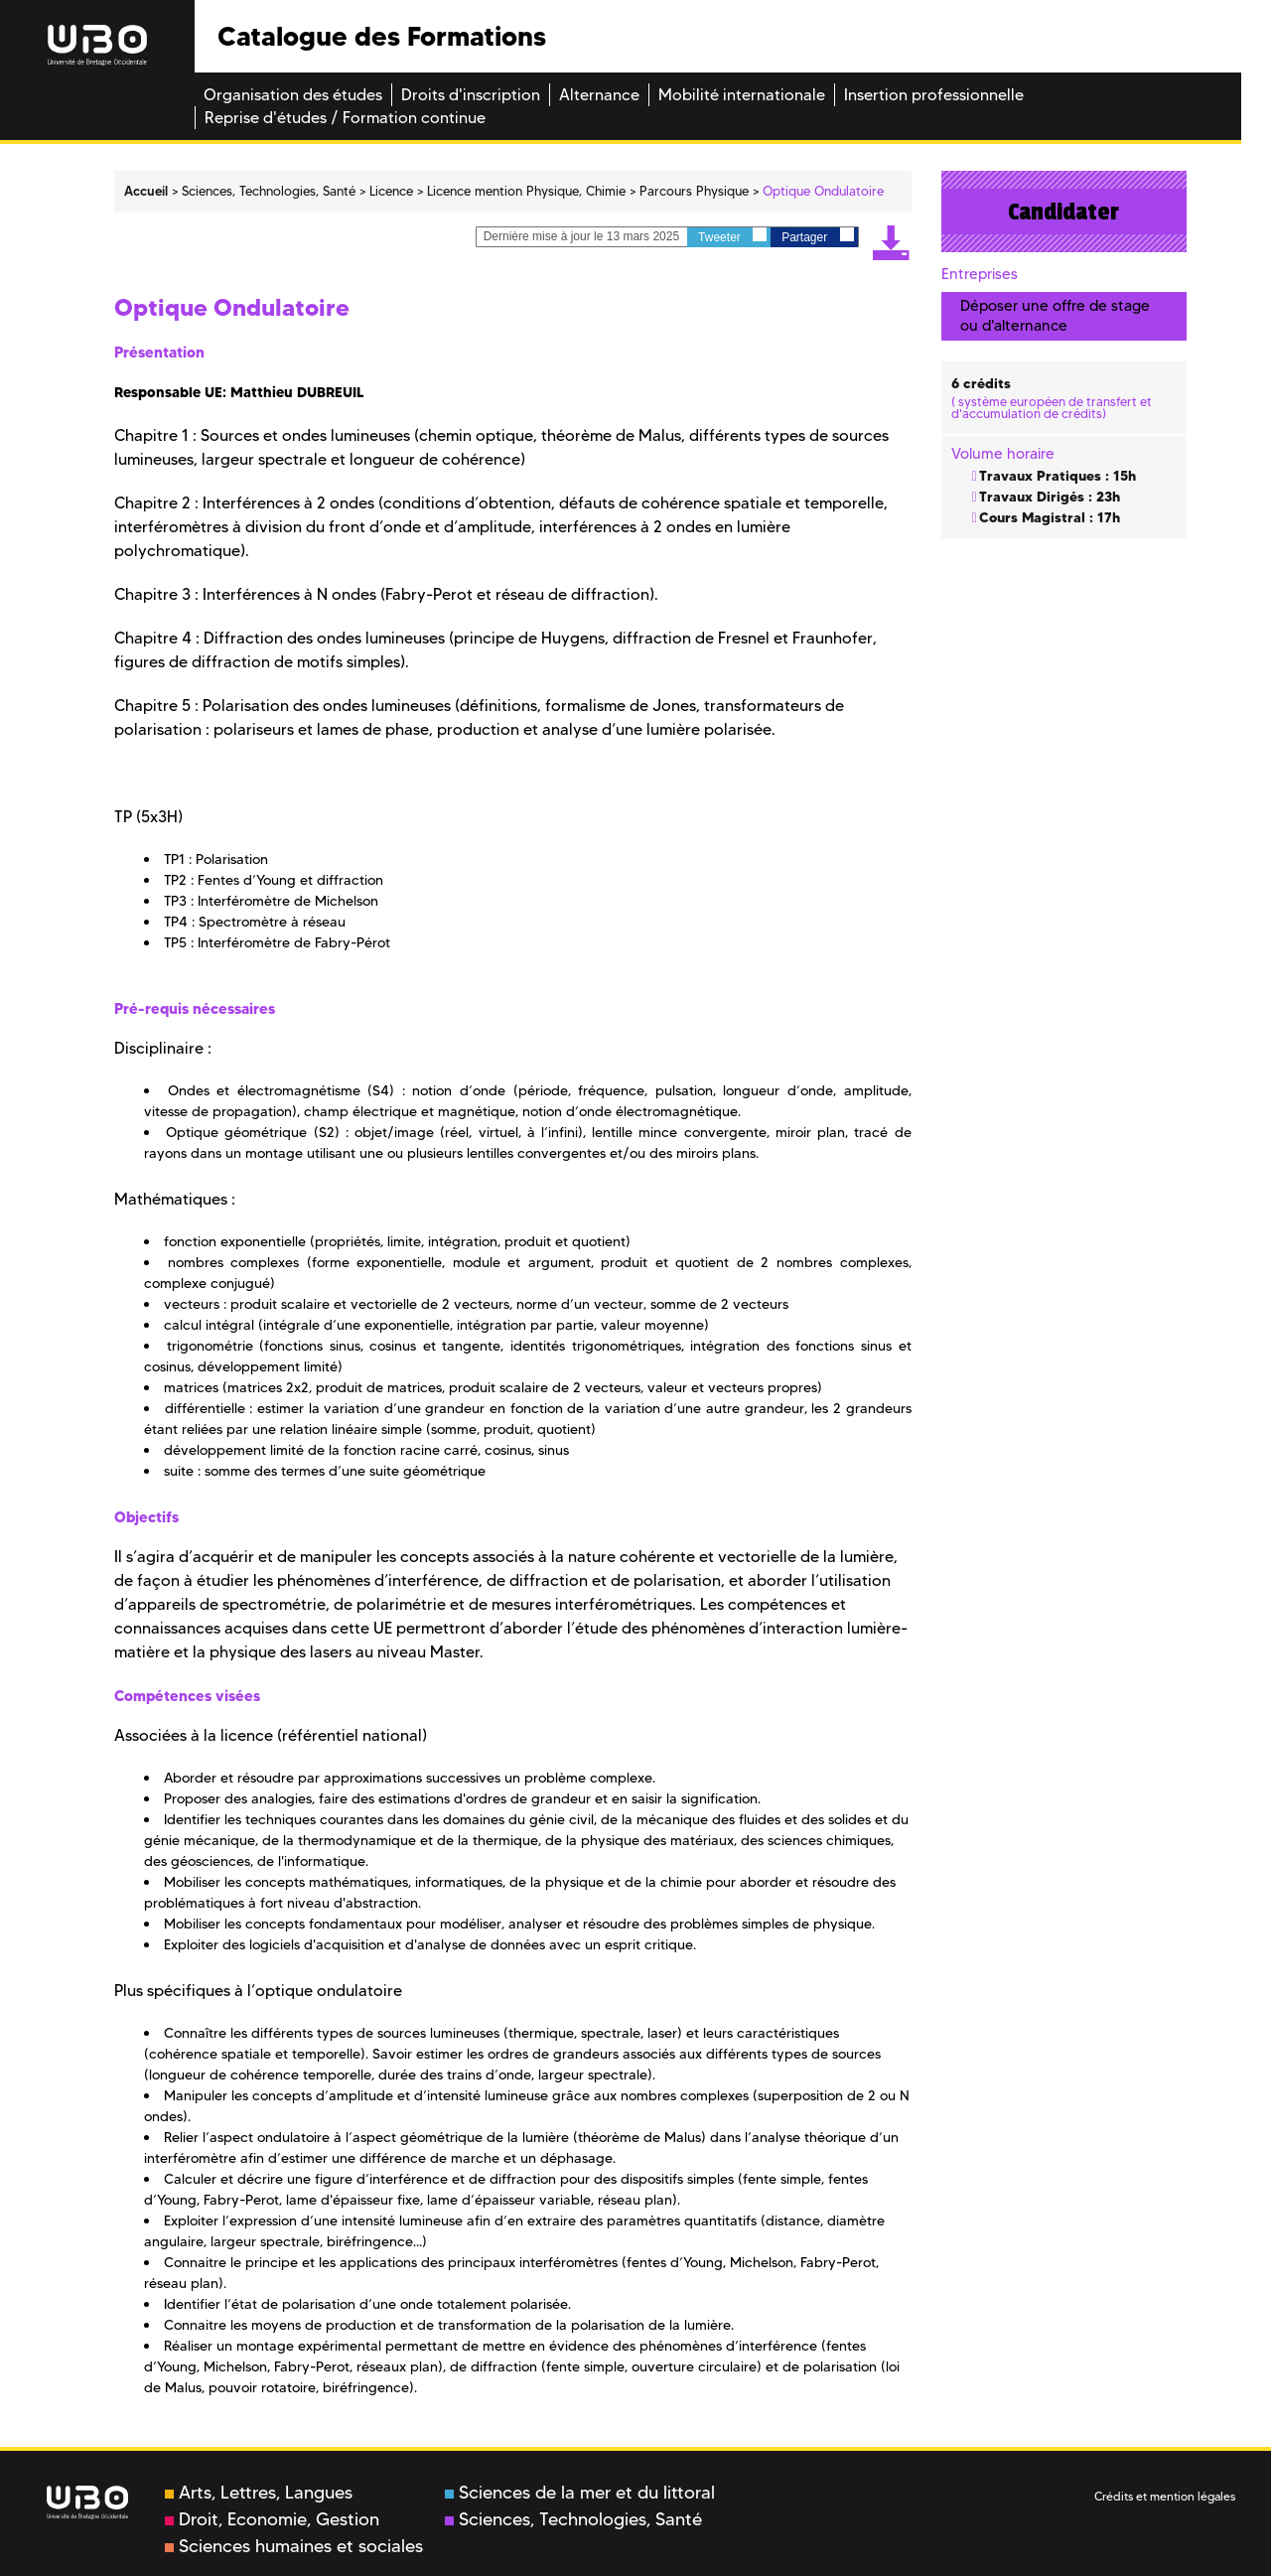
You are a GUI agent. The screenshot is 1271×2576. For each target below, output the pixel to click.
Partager (817, 235)
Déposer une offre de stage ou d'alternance (1055, 315)
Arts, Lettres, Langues (259, 2493)
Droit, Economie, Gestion (272, 2519)
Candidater (1063, 211)
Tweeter (732, 235)
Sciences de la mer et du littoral (580, 2493)
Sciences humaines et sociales (294, 2546)
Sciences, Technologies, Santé (573, 2519)
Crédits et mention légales (1164, 2496)
